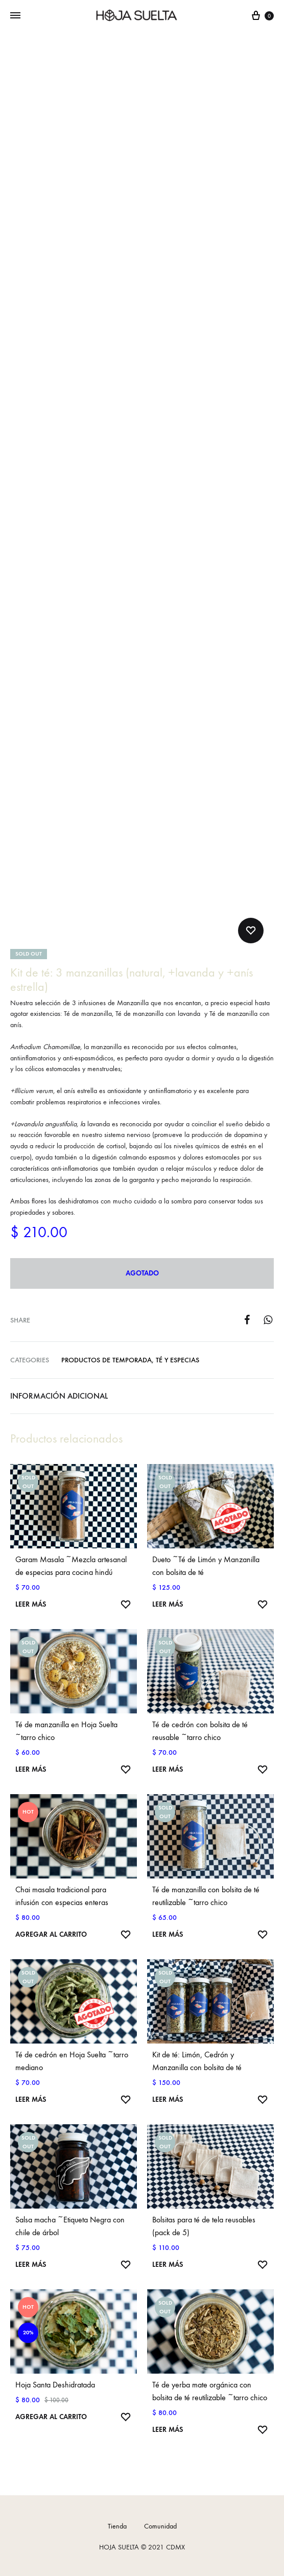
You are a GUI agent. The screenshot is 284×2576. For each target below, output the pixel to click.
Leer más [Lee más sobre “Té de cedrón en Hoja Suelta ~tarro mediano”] (30, 2099)
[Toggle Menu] (15, 15)
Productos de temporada (106, 1360)
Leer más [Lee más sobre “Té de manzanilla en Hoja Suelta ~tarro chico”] (30, 1769)
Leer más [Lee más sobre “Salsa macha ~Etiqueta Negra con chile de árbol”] (30, 2264)
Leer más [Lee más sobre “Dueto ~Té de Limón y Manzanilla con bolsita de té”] (167, 1604)
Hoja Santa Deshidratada (55, 2384)
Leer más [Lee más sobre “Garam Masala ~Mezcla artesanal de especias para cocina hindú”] (30, 1604)
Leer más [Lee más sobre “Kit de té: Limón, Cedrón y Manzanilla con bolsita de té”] (167, 2099)
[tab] (142, 1396)
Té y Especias (177, 1360)
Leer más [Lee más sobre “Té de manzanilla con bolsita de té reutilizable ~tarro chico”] (167, 1934)
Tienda (117, 2526)
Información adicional (59, 1396)
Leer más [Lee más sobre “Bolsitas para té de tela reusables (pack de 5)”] (167, 2264)
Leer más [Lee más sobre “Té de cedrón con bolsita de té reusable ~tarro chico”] (167, 1769)
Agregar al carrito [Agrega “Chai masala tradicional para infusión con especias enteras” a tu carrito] (51, 1934)
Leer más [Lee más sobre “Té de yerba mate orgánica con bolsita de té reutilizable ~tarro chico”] (167, 2429)
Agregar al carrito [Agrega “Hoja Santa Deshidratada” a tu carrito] (51, 2416)
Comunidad (160, 2526)
